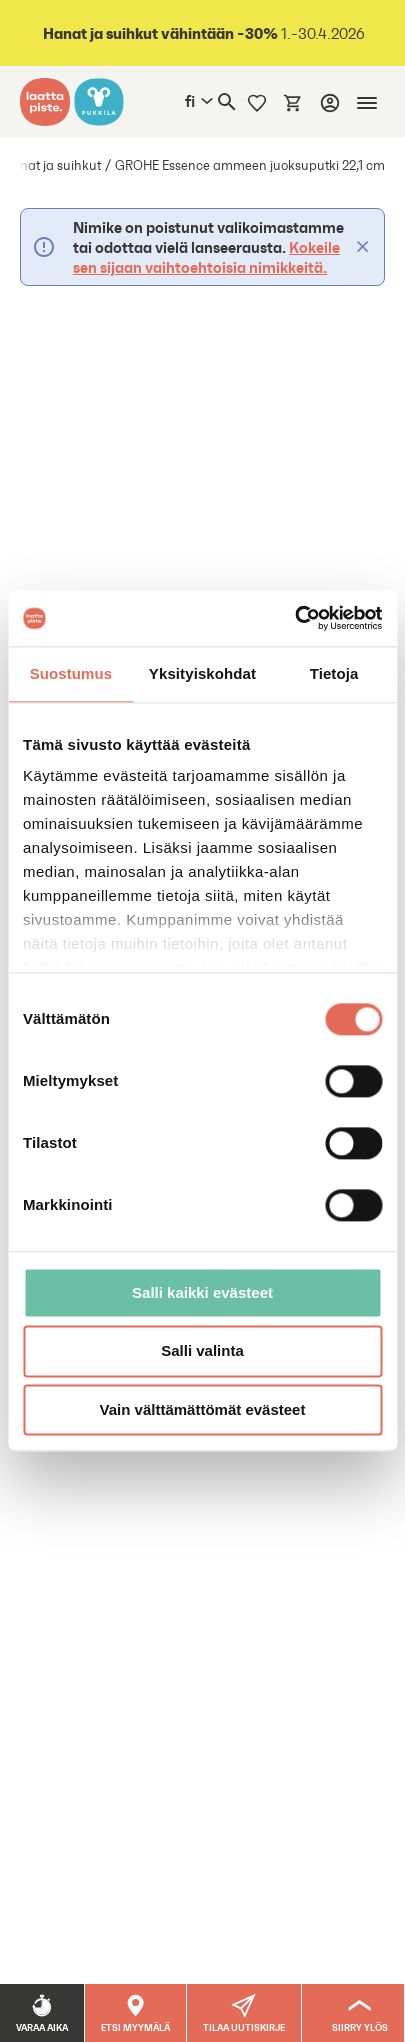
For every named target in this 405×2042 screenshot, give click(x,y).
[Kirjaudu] (330, 103)
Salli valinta (202, 1351)
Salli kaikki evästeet (202, 1292)
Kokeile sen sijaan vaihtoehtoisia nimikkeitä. (206, 257)
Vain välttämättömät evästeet (203, 1409)
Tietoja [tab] (334, 673)
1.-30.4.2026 (202, 33)
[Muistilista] (257, 102)
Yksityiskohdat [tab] (202, 673)
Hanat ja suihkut (52, 165)
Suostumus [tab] (71, 673)
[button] (244, 2013)
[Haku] (227, 102)
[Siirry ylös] (360, 2013)
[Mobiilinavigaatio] (367, 103)
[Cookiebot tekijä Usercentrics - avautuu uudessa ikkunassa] (294, 618)
